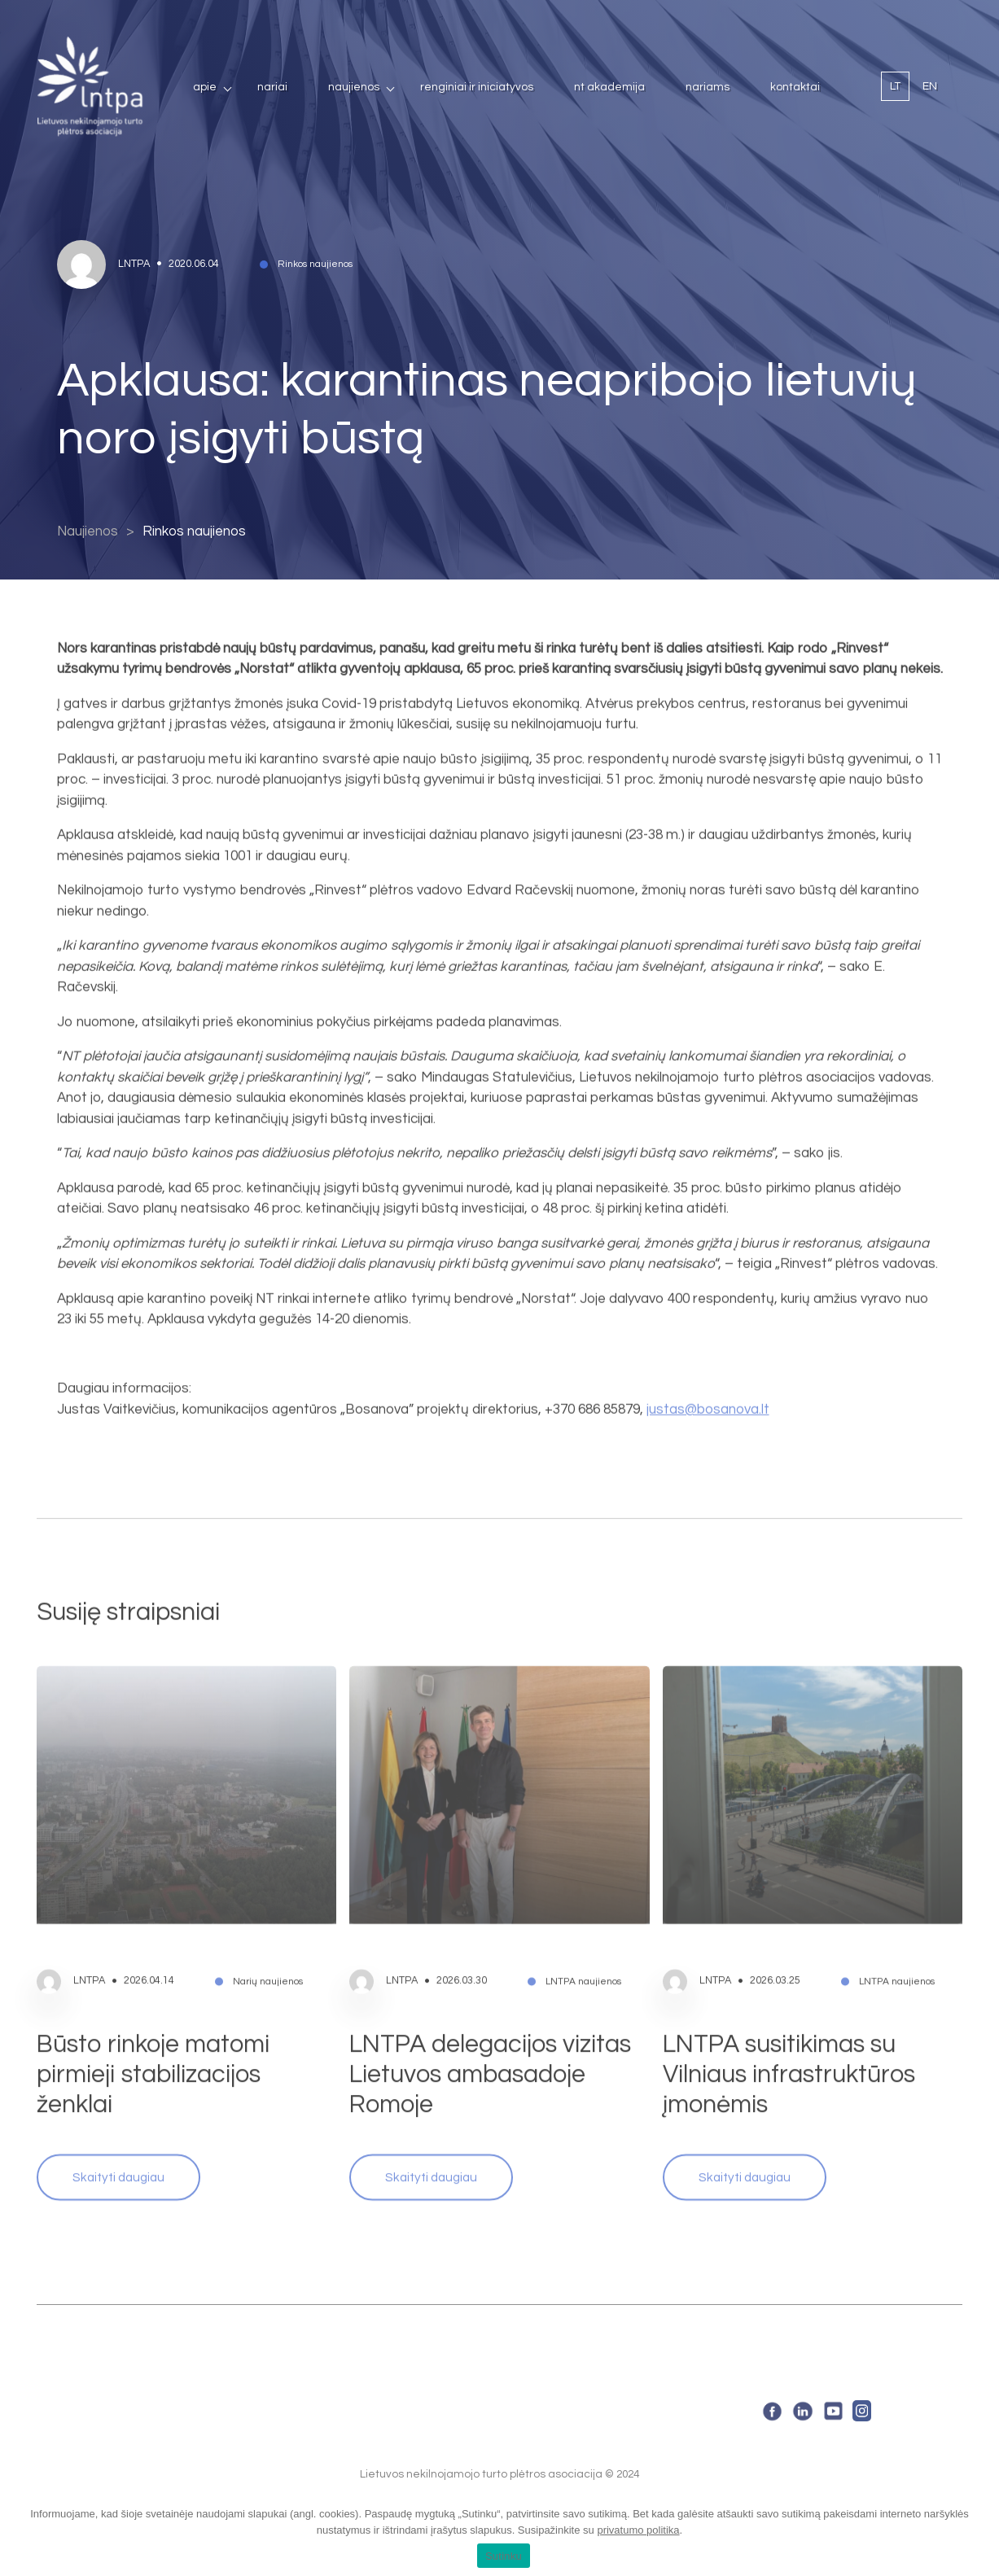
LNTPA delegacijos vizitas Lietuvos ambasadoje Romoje (490, 2025)
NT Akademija (609, 87)
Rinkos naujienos (194, 532)
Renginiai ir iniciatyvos (476, 87)
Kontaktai (795, 87)
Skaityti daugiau (118, 2127)
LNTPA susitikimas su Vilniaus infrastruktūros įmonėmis (789, 2025)
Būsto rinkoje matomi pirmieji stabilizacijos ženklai (153, 2025)
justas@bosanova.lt (707, 1360)
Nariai (272, 87)
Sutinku (503, 2556)
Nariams (708, 87)
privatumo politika (638, 2530)
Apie (205, 87)
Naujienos (353, 87)
